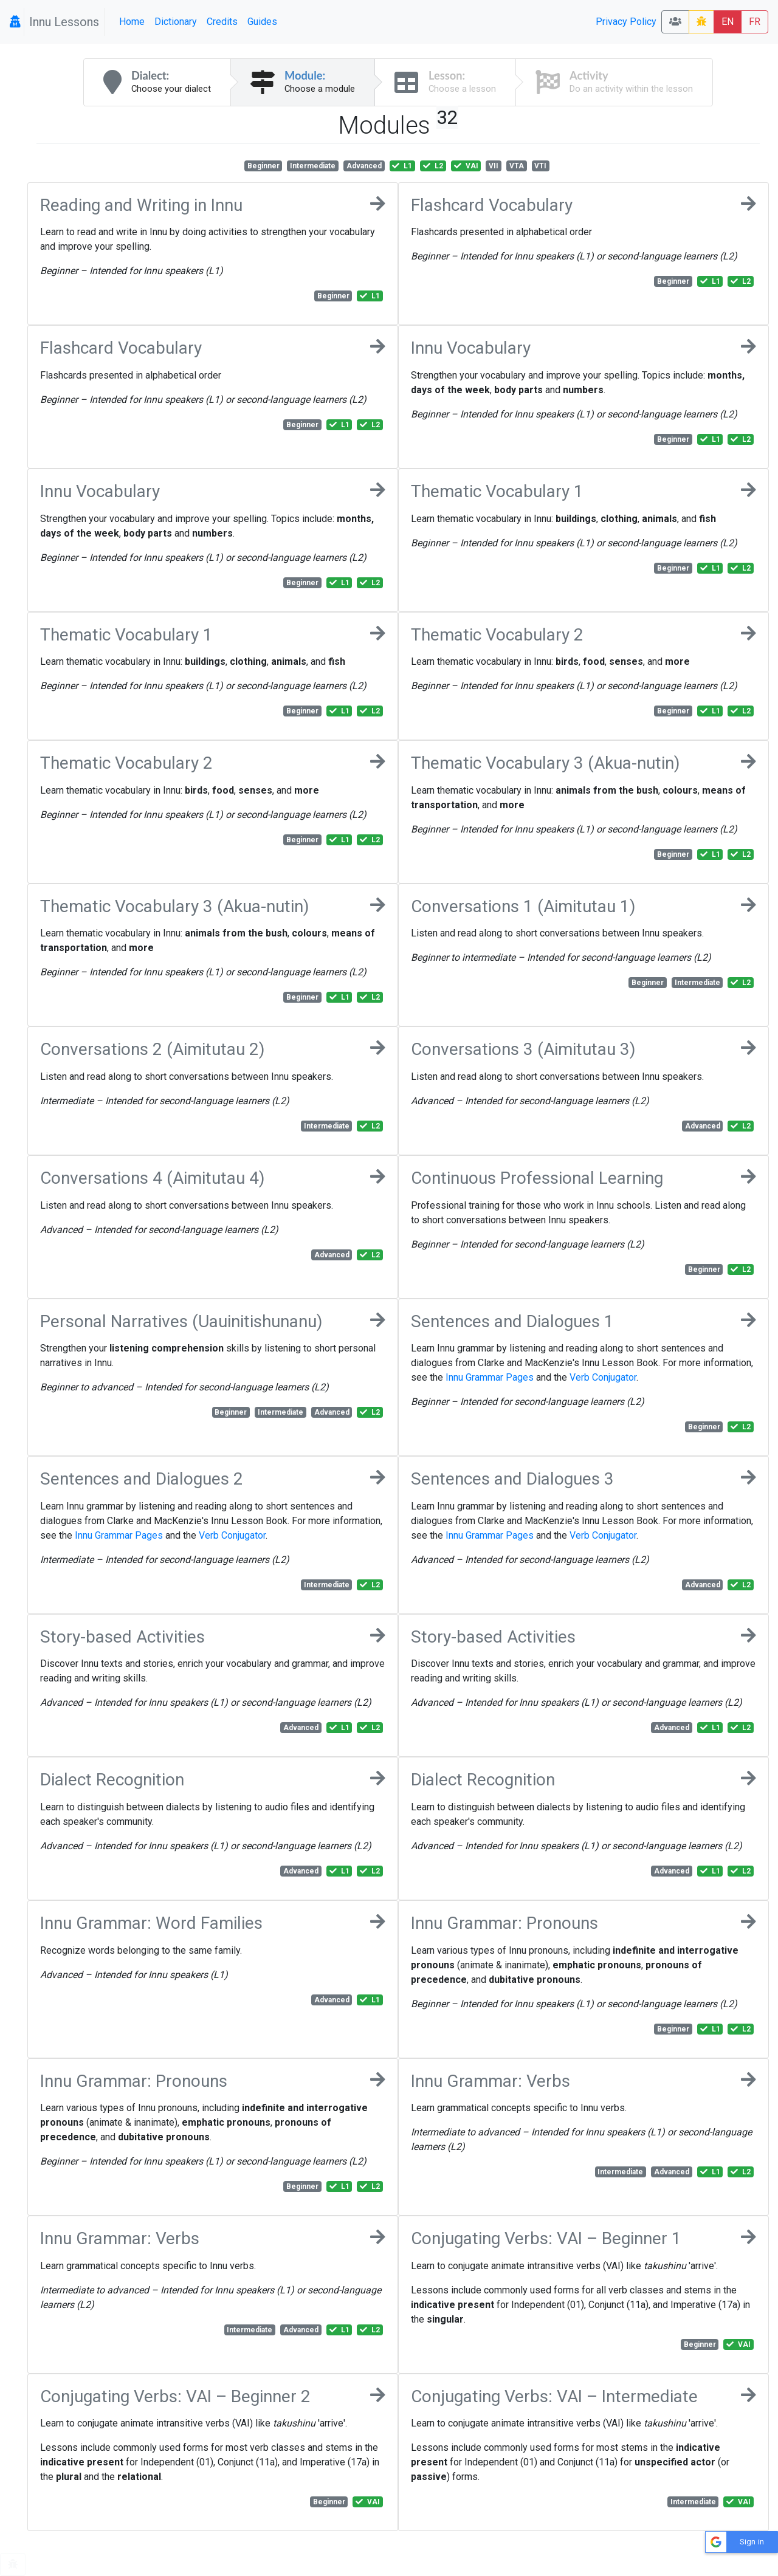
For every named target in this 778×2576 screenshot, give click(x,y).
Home (132, 21)
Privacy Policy (626, 21)
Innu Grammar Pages (490, 1377)
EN (727, 21)
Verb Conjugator (603, 1377)
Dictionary (175, 21)
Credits (222, 21)
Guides (262, 21)
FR (754, 21)
